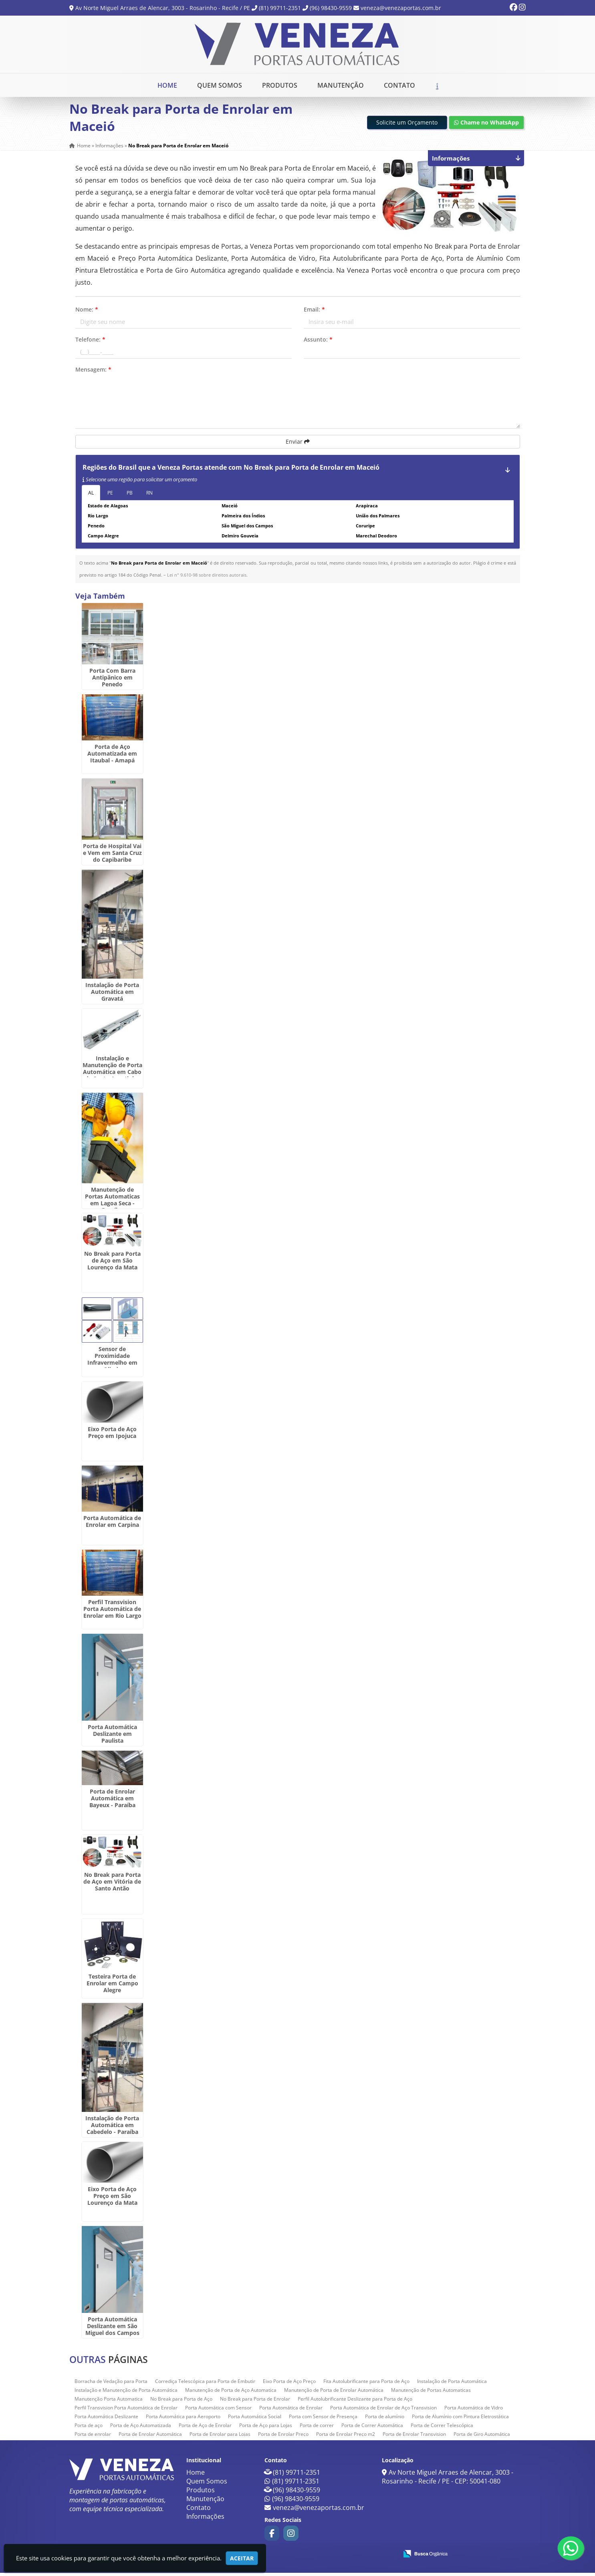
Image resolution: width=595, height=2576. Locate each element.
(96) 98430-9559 (331, 8)
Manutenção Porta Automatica (109, 2402)
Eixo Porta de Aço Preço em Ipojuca (112, 1435)
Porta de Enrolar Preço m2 (345, 2437)
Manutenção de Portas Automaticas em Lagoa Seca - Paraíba (112, 1203)
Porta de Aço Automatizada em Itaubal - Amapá (112, 756)
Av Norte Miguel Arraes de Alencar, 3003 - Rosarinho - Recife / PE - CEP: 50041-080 (447, 2480)
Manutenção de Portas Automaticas (431, 2393)
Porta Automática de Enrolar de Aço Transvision (383, 2410)
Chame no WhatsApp (486, 125)
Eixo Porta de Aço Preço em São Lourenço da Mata (112, 2199)
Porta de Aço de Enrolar (205, 2428)
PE (110, 496)
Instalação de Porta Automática (452, 2384)
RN (149, 496)
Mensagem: (93, 372)
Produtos (279, 85)
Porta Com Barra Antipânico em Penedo (112, 680)
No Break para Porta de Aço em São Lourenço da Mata (112, 1263)
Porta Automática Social (254, 2419)
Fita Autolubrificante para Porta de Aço (366, 2384)
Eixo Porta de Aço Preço (289, 2384)
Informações (205, 2519)
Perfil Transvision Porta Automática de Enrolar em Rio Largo (112, 1612)
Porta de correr (317, 2428)
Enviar (298, 444)
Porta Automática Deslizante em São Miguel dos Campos (112, 2329)
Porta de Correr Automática (372, 2428)
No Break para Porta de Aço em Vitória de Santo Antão (112, 1884)
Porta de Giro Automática (482, 2437)
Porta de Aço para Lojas (265, 2428)
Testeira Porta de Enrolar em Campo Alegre (112, 1986)
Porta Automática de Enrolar (291, 2410)
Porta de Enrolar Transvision (414, 2437)
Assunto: (318, 342)
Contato (399, 85)
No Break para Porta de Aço (181, 2402)
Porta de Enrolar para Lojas (220, 2437)
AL (91, 496)
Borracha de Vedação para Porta (111, 2384)
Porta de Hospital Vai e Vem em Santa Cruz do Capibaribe (112, 856)
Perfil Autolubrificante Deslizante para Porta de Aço (355, 2402)
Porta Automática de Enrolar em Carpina (112, 1524)
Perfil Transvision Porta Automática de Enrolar (126, 2410)
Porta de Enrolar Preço (283, 2437)
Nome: (86, 312)
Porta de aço (89, 2428)
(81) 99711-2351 (280, 8)
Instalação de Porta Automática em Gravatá (112, 994)
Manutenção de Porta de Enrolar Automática (333, 2393)
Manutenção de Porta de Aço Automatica (230, 2393)
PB (130, 496)
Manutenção (340, 85)
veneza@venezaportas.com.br (401, 8)
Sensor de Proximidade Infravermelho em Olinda (112, 1362)
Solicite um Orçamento (407, 125)
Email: (314, 312)
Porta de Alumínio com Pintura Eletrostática (460, 2419)
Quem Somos (219, 85)
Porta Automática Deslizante (106, 2419)
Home (167, 85)
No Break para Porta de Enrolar (255, 2402)
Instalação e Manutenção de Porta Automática (126, 2393)
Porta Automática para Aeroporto (183, 2419)
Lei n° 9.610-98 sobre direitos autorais (206, 578)
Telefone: (90, 342)
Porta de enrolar (93, 2437)
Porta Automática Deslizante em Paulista (112, 1736)
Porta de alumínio (384, 2419)
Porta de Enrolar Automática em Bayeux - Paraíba (112, 1801)
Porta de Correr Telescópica (442, 2428)
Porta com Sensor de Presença (323, 2419)
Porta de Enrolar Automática (150, 2437)
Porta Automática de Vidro (473, 2410)
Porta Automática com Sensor (218, 2410)
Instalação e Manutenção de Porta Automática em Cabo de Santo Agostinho (112, 1072)
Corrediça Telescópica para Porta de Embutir (205, 2384)
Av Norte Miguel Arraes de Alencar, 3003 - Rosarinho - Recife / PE (162, 8)
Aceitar (242, 2558)
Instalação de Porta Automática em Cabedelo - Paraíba (112, 2128)
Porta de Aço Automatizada (140, 2428)
